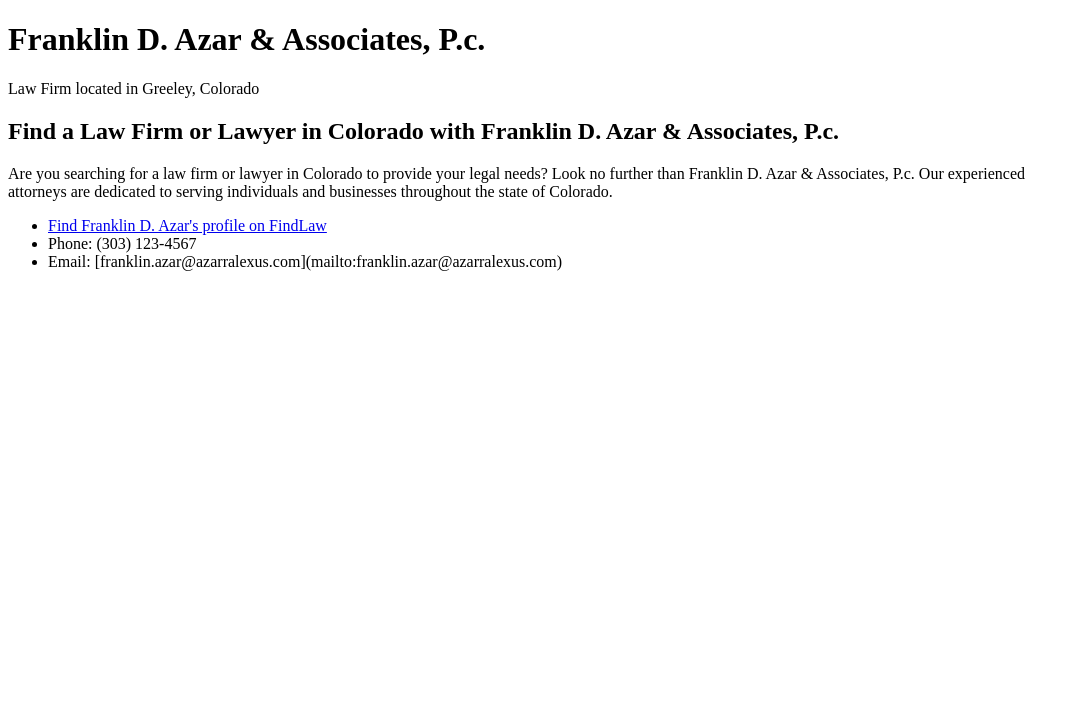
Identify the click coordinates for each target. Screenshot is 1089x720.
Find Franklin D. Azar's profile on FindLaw (187, 225)
